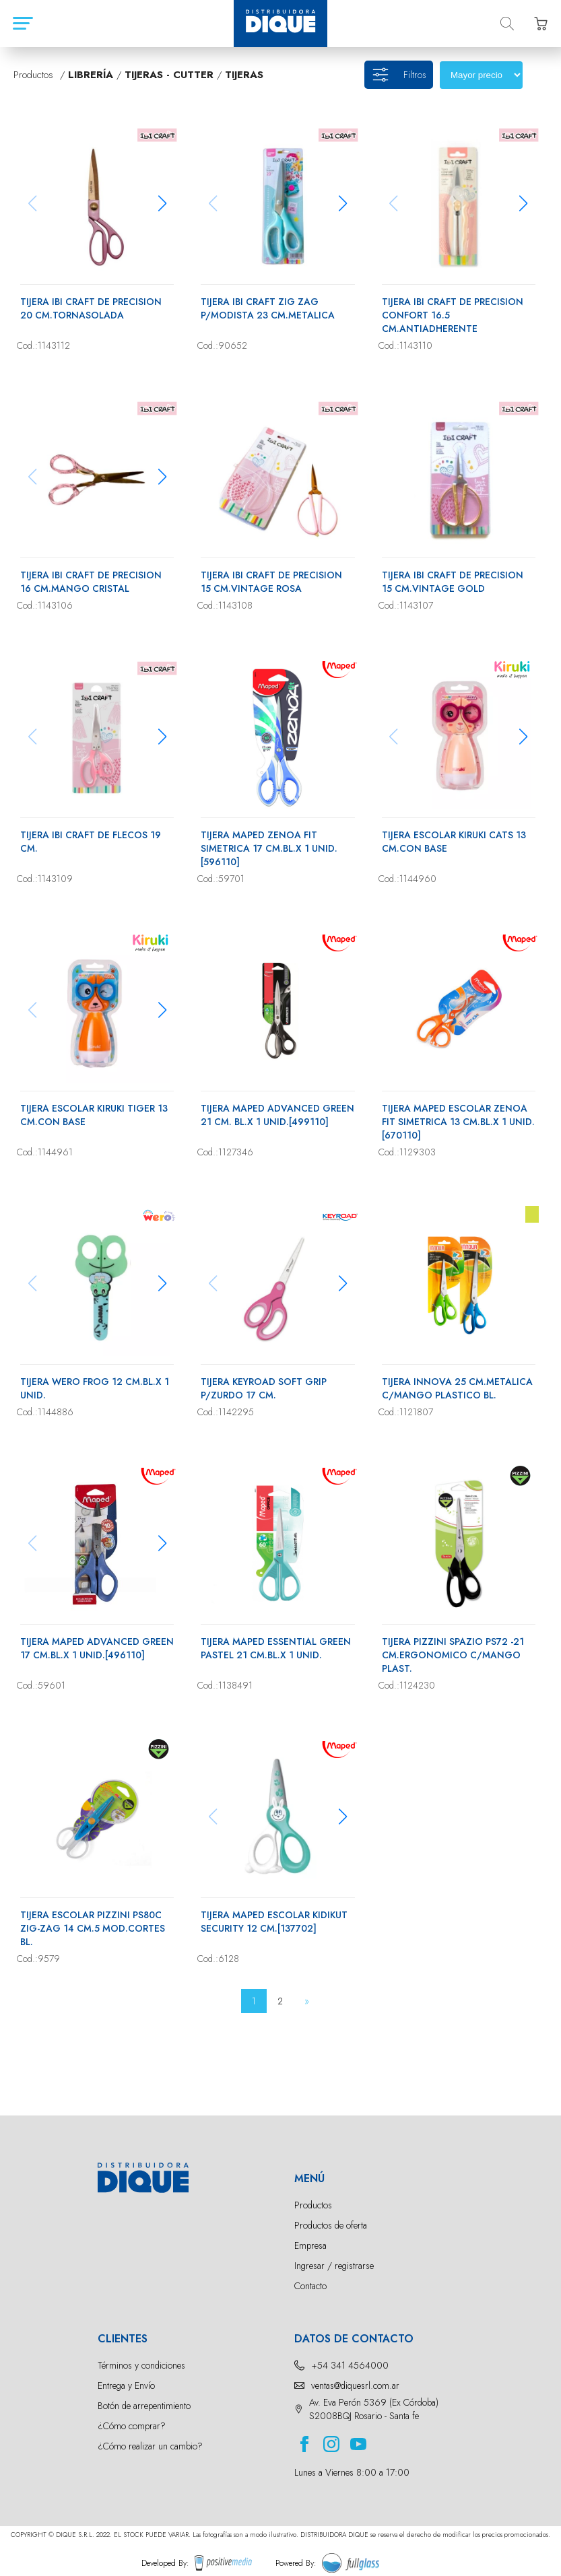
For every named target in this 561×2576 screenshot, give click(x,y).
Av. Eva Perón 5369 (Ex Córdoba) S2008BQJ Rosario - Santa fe (373, 2409)
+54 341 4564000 (350, 2365)
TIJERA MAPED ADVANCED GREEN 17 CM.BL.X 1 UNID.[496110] (97, 1648)
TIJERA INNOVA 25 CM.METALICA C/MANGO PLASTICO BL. (457, 1388)
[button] (162, 203)
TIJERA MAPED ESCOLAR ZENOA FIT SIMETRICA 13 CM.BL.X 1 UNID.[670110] (458, 1121)
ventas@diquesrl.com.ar (355, 2385)
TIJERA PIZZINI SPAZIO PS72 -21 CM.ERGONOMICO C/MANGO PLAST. (453, 1655)
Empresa (310, 2245)
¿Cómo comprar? (132, 2426)
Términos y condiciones (141, 2365)
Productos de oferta (330, 2225)
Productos (313, 2205)
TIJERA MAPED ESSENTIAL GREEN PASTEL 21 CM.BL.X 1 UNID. (276, 1648)
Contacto (310, 2286)
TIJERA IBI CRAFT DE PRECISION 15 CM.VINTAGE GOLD (452, 581)
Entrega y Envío (126, 2385)
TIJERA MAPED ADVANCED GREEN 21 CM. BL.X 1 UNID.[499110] (277, 1114)
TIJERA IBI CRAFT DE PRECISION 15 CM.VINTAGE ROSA (271, 581)
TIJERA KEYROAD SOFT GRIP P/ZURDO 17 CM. (264, 1388)
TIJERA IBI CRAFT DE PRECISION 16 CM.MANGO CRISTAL (91, 581)
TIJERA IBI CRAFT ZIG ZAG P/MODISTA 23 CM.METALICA (268, 308)
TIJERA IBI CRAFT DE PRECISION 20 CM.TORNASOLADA (91, 308)
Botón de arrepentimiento (144, 2405)
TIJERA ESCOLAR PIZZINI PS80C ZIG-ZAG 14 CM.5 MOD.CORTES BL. (92, 1928)
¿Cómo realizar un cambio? (150, 2446)
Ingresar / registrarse (334, 2265)
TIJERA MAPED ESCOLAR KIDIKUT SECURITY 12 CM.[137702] (274, 1921)
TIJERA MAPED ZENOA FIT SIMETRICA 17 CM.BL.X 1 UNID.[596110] (269, 848)
